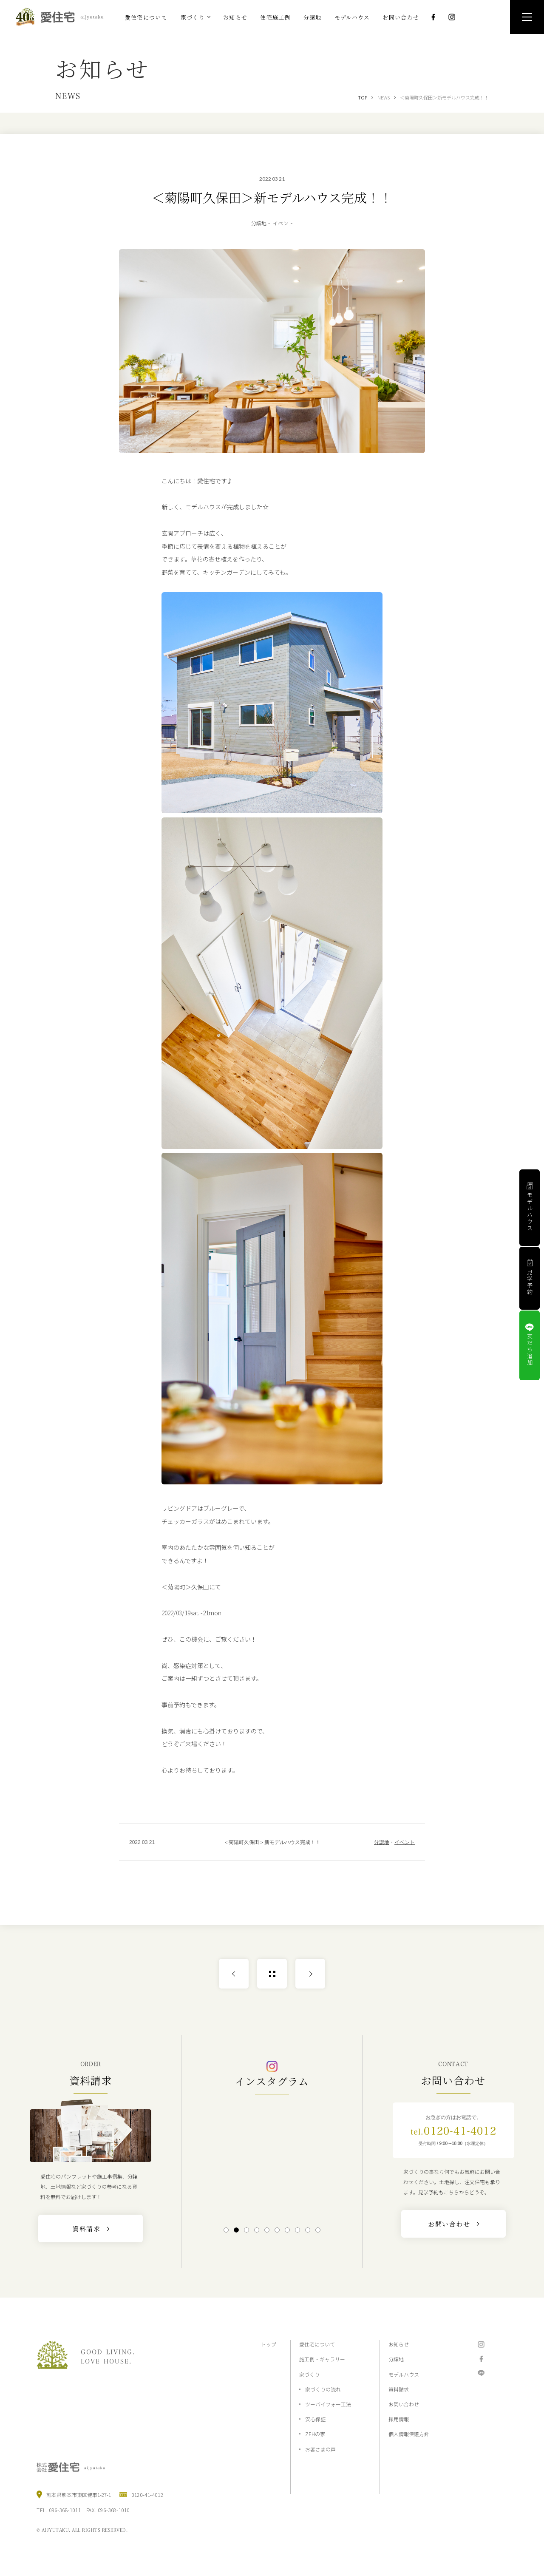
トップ (268, 2344)
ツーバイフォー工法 (328, 2404)
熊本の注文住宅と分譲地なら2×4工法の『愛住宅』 (63, 17)
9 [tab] (307, 2230)
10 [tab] (317, 2230)
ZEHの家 (315, 2433)
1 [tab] (225, 2230)
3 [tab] (246, 2230)
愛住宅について (317, 2344)
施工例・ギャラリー (322, 2359)
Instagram (451, 17)
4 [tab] (256, 2230)
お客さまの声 (320, 2449)
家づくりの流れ (323, 2389)
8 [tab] (297, 2230)
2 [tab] (236, 2230)
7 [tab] (287, 2230)
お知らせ (398, 2344)
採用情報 (398, 2419)
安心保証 (315, 2419)
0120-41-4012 (453, 2131)
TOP (362, 97)
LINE (481, 2373)
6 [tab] (276, 2230)
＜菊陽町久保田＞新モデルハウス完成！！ (444, 97)
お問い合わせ (403, 2404)
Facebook (433, 17)
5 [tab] (266, 2230)
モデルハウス (403, 2374)
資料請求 (398, 2389)
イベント (404, 1842)
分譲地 (381, 1842)
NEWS (383, 97)
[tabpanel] (272, 2159)
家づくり (309, 2374)
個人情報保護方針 (408, 2433)
